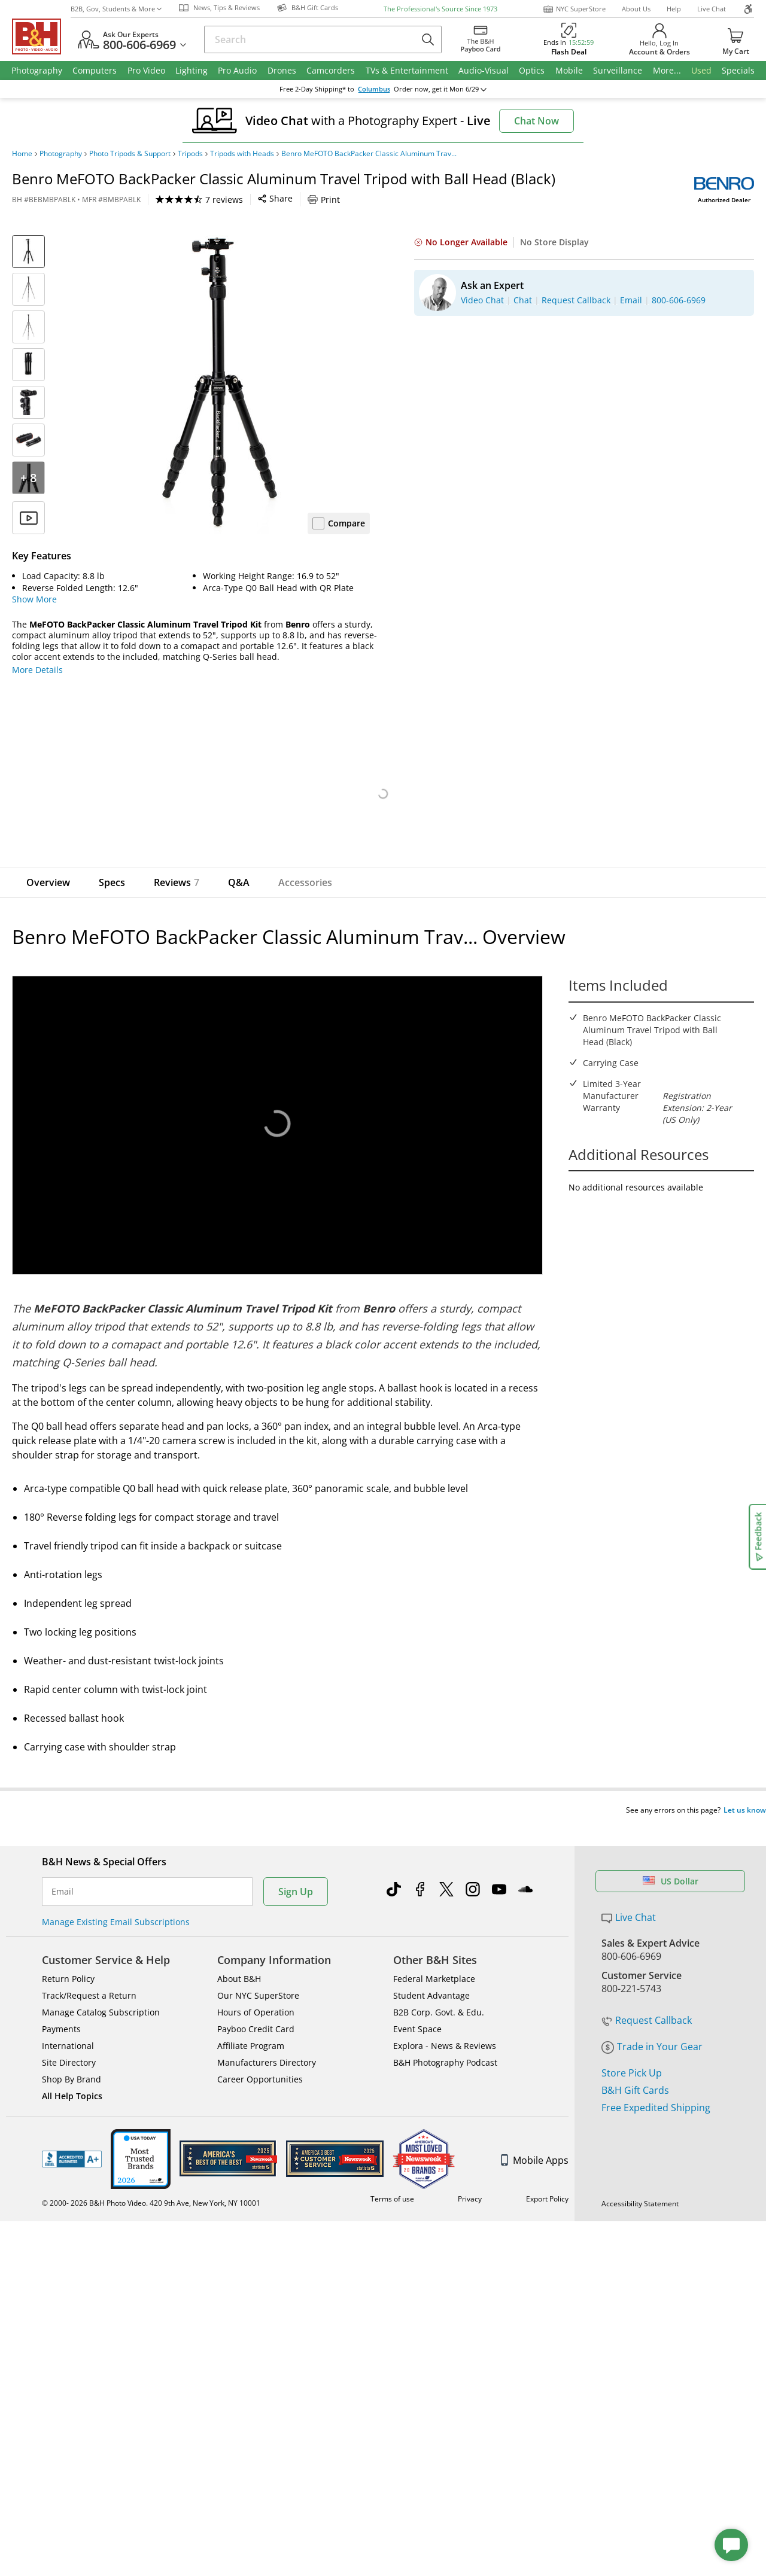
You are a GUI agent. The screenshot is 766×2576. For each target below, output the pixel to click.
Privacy (470, 2176)
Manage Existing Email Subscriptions (116, 1899)
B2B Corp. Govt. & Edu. (438, 1989)
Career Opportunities (260, 2056)
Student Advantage (431, 1972)
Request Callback (646, 1957)
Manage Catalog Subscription (101, 1989)
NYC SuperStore (574, 9)
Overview (48, 882)
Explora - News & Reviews (444, 2023)
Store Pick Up (631, 2010)
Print (324, 199)
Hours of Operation (255, 1989)
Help (674, 8)
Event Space (417, 2006)
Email (62, 1869)
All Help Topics (72, 2073)
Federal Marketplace (434, 1956)
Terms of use (392, 2176)
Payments (61, 2006)
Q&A (239, 882)
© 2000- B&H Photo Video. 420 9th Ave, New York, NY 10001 (160, 2180)
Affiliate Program (250, 2023)
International (68, 2023)
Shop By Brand (71, 2056)
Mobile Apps (535, 2137)
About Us (636, 8)
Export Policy (547, 2176)
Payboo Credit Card (255, 2006)
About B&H (239, 1956)
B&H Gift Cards (635, 2027)
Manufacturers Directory (266, 2039)
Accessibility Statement (640, 2181)
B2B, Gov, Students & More (116, 8)
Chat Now (536, 120)
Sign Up (295, 1868)
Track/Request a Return (89, 1972)
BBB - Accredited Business (72, 2136)
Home (22, 153)
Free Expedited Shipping (655, 2044)
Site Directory (69, 2039)
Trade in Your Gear (652, 1983)
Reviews (176, 882)
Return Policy (68, 1956)
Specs (112, 882)
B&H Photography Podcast (445, 2039)
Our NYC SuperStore (258, 1972)
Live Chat (711, 8)
